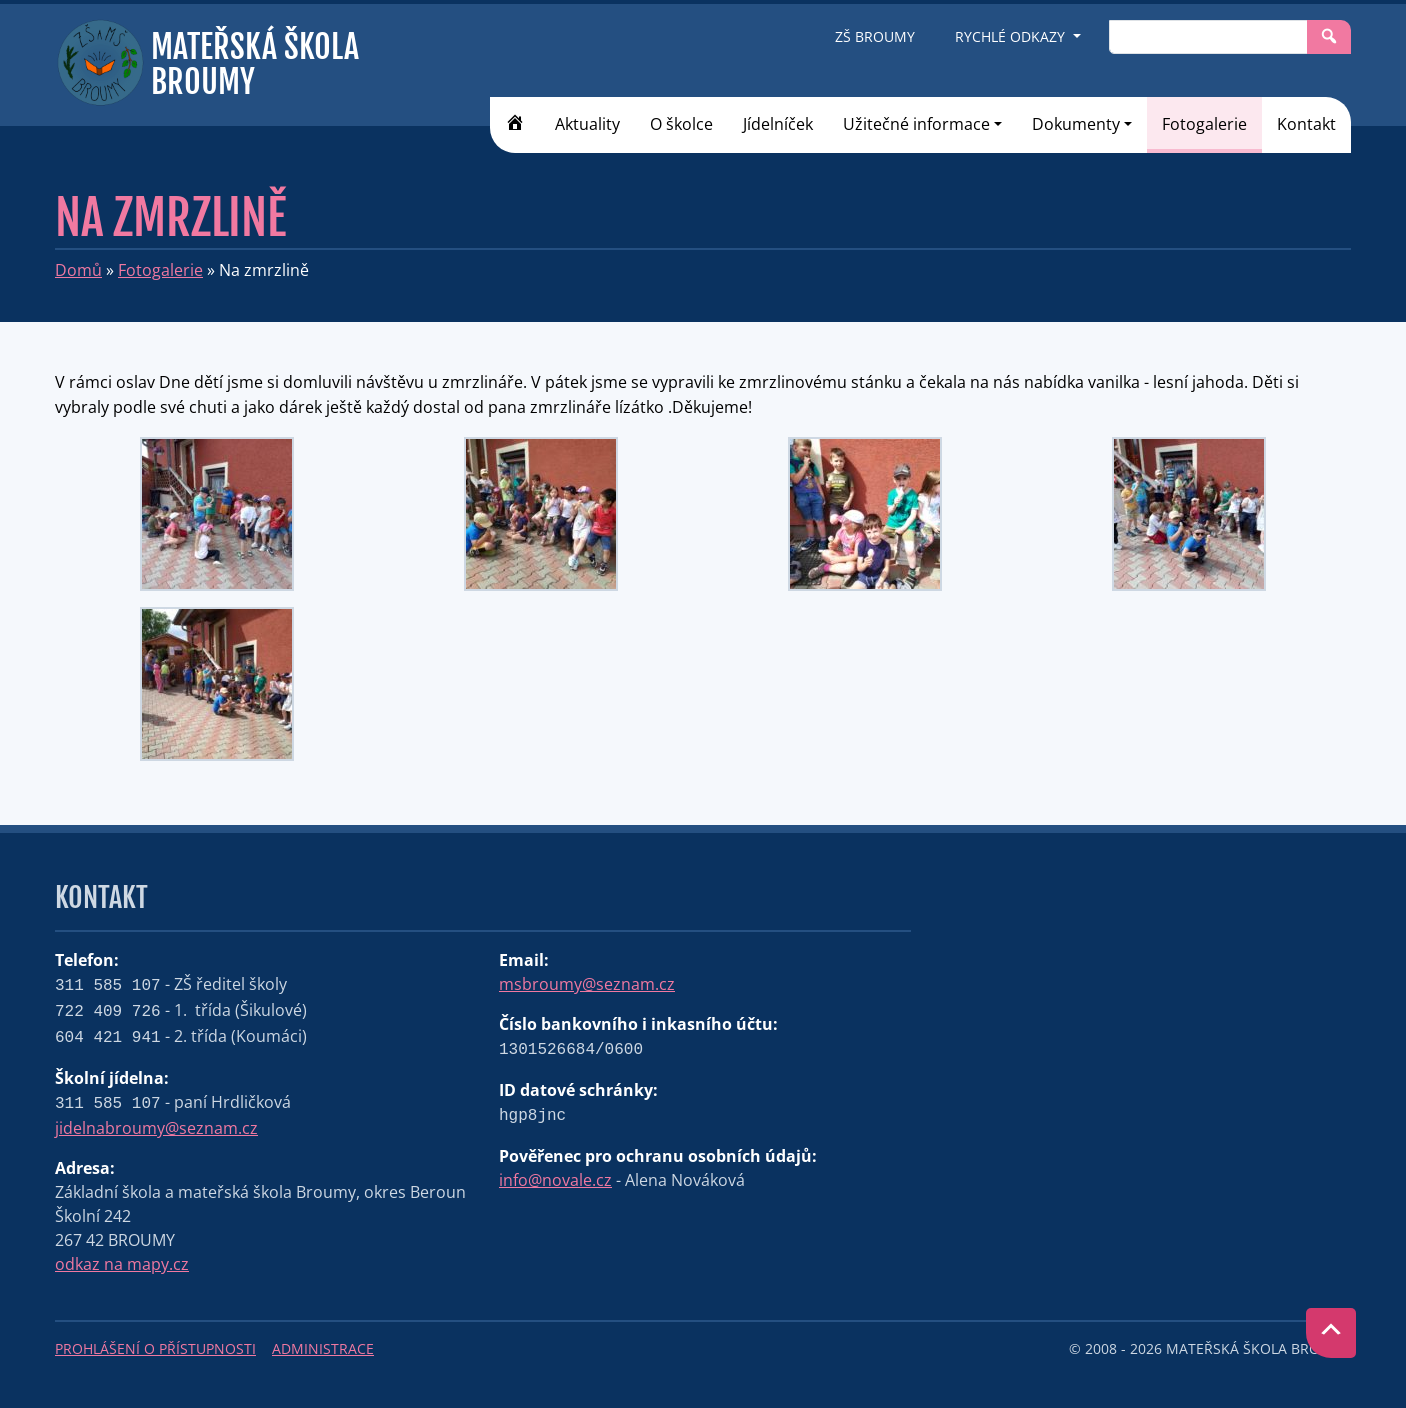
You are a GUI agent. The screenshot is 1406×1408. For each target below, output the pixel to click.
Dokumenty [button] (1076, 124)
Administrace (323, 1348)
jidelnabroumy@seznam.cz (156, 1128)
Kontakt (1306, 124)
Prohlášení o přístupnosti (155, 1348)
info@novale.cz (555, 1180)
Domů (78, 270)
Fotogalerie (1204, 124)
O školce (681, 124)
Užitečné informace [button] (916, 124)
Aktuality (587, 124)
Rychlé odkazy (1012, 36)
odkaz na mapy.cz (122, 1264)
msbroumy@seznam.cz (587, 984)
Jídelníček (778, 124)
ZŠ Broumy (875, 36)
